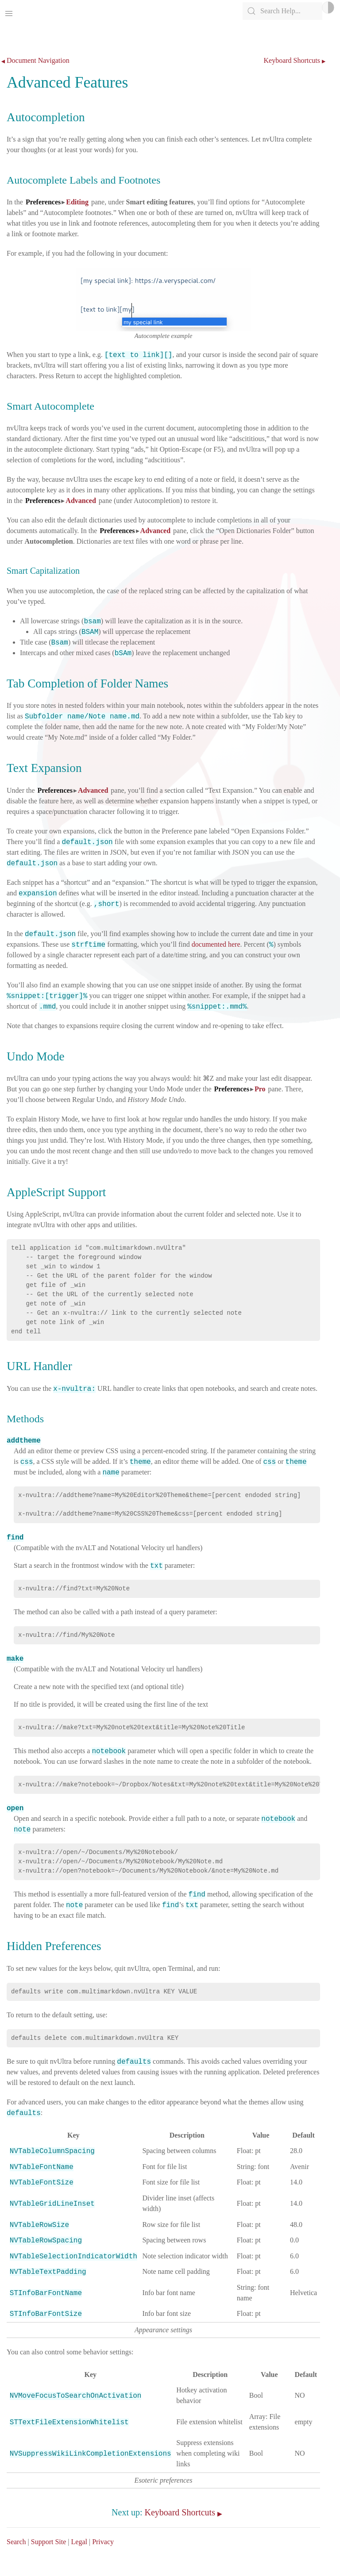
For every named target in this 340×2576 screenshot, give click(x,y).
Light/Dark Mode (328, 7)
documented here (216, 944)
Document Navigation (38, 61)
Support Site (48, 2541)
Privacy (103, 2541)
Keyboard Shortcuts (291, 61)
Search (16, 2541)
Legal (79, 2541)
